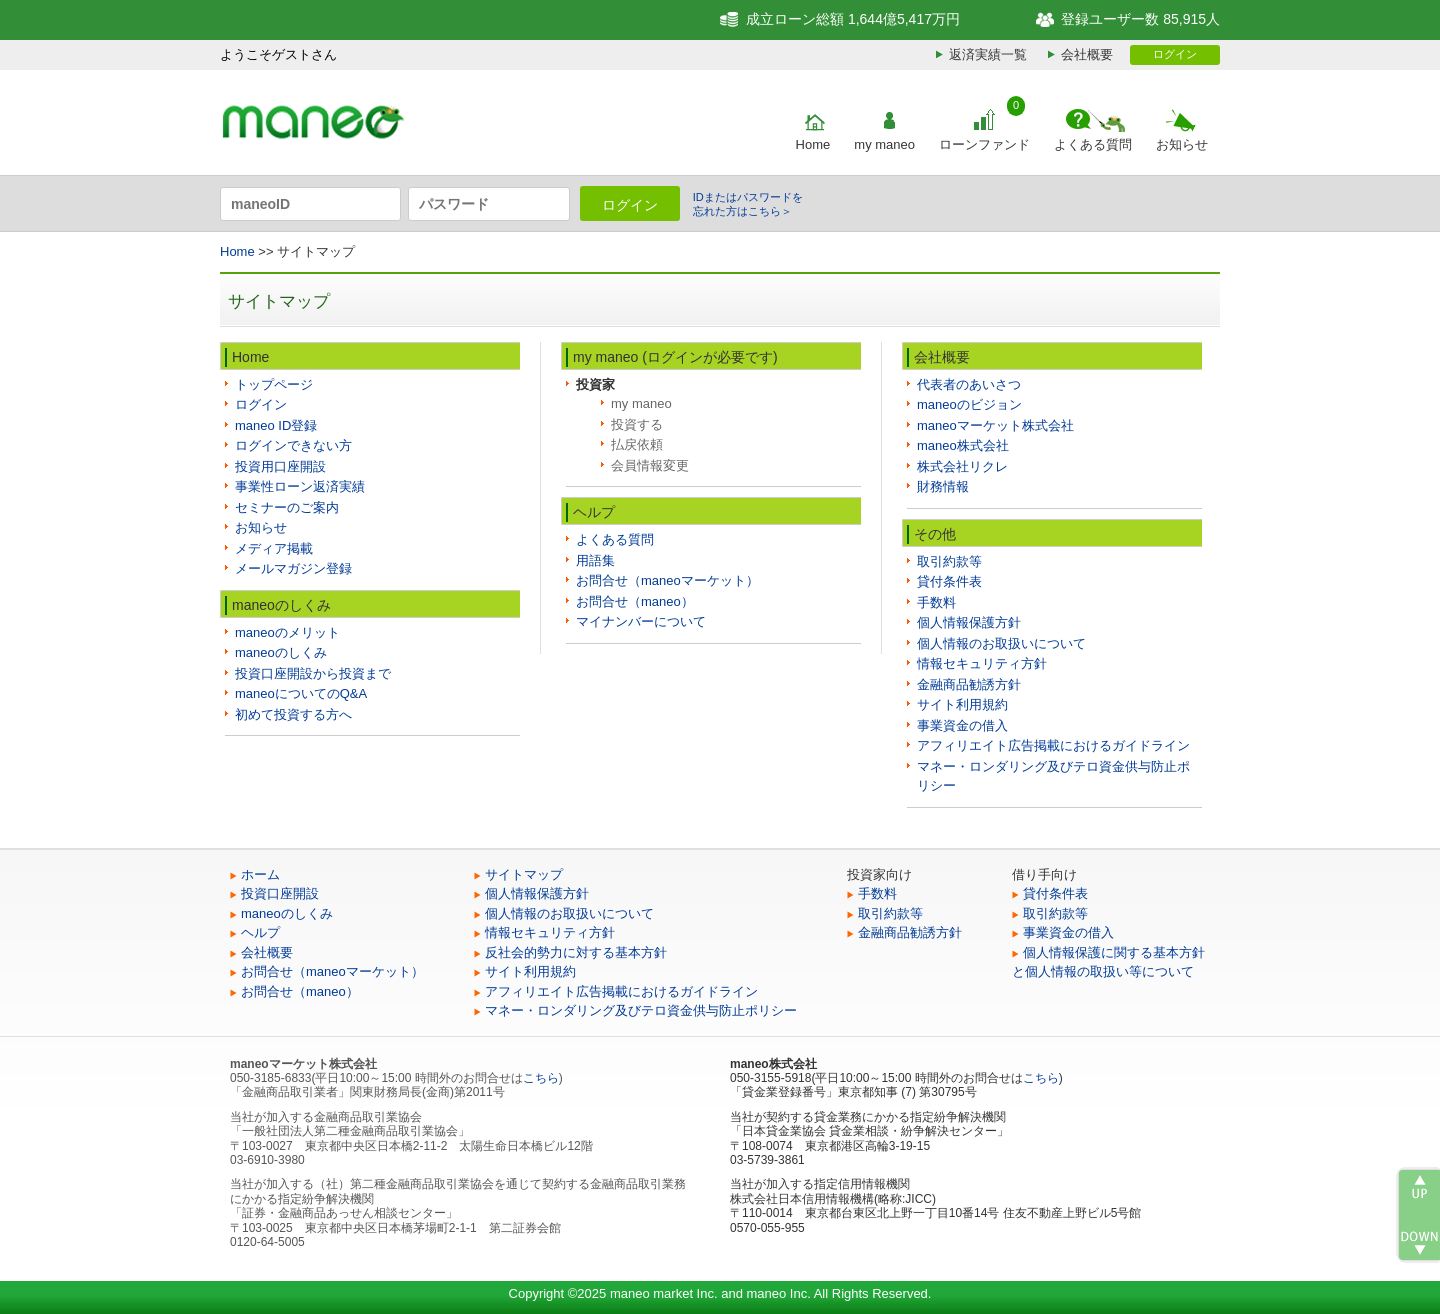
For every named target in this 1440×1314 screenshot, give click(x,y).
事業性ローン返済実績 (300, 486)
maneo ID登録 (276, 425)
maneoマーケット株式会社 (995, 425)
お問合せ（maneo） (635, 601)
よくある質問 (1093, 144)
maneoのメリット (287, 632)
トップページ (274, 384)
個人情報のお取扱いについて (1001, 643)
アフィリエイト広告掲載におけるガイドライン (1053, 745)
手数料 (936, 602)
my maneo (884, 144)
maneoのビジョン (969, 404)
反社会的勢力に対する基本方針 (576, 952)
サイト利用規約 (962, 704)
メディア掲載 (274, 548)
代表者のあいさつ (969, 384)
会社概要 (1087, 54)
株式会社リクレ (962, 466)
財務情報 (943, 486)
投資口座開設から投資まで (313, 673)
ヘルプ (260, 932)
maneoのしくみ (281, 652)
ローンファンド (984, 144)
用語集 (595, 560)
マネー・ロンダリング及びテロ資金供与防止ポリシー (641, 1010)
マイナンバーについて (641, 621)
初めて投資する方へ (293, 714)
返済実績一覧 (988, 54)
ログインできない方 (293, 445)
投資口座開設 (280, 893)
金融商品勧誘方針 (969, 684)
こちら (541, 1078)
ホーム (260, 874)
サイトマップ (524, 874)
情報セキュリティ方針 (982, 663)
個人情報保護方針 (969, 622)
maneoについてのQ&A (301, 693)
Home (813, 144)
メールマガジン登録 (293, 568)
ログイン (1175, 54)
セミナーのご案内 (287, 507)
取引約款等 (949, 561)
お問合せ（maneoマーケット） (667, 580)
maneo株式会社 (963, 445)
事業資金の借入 (962, 725)
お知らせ (1182, 144)
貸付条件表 (949, 581)
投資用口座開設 (280, 466)
